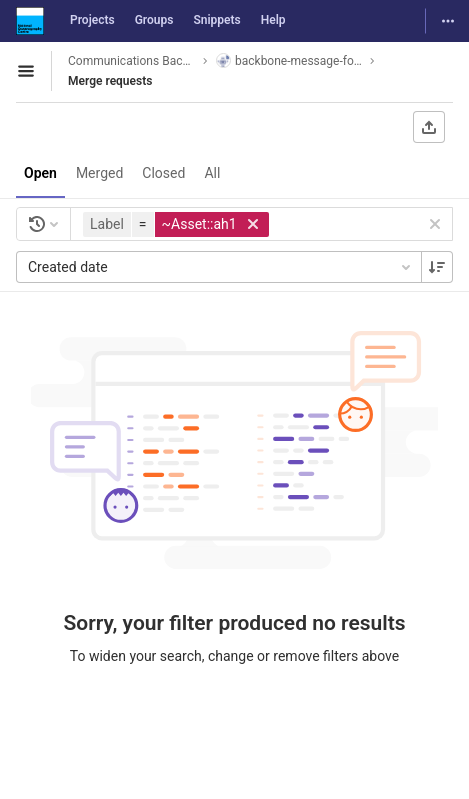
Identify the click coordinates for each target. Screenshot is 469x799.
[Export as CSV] (429, 127)
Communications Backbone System (132, 61)
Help (273, 20)
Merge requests (110, 81)
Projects (92, 20)
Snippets (216, 20)
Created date (221, 267)
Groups (154, 20)
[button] (178, 224)
